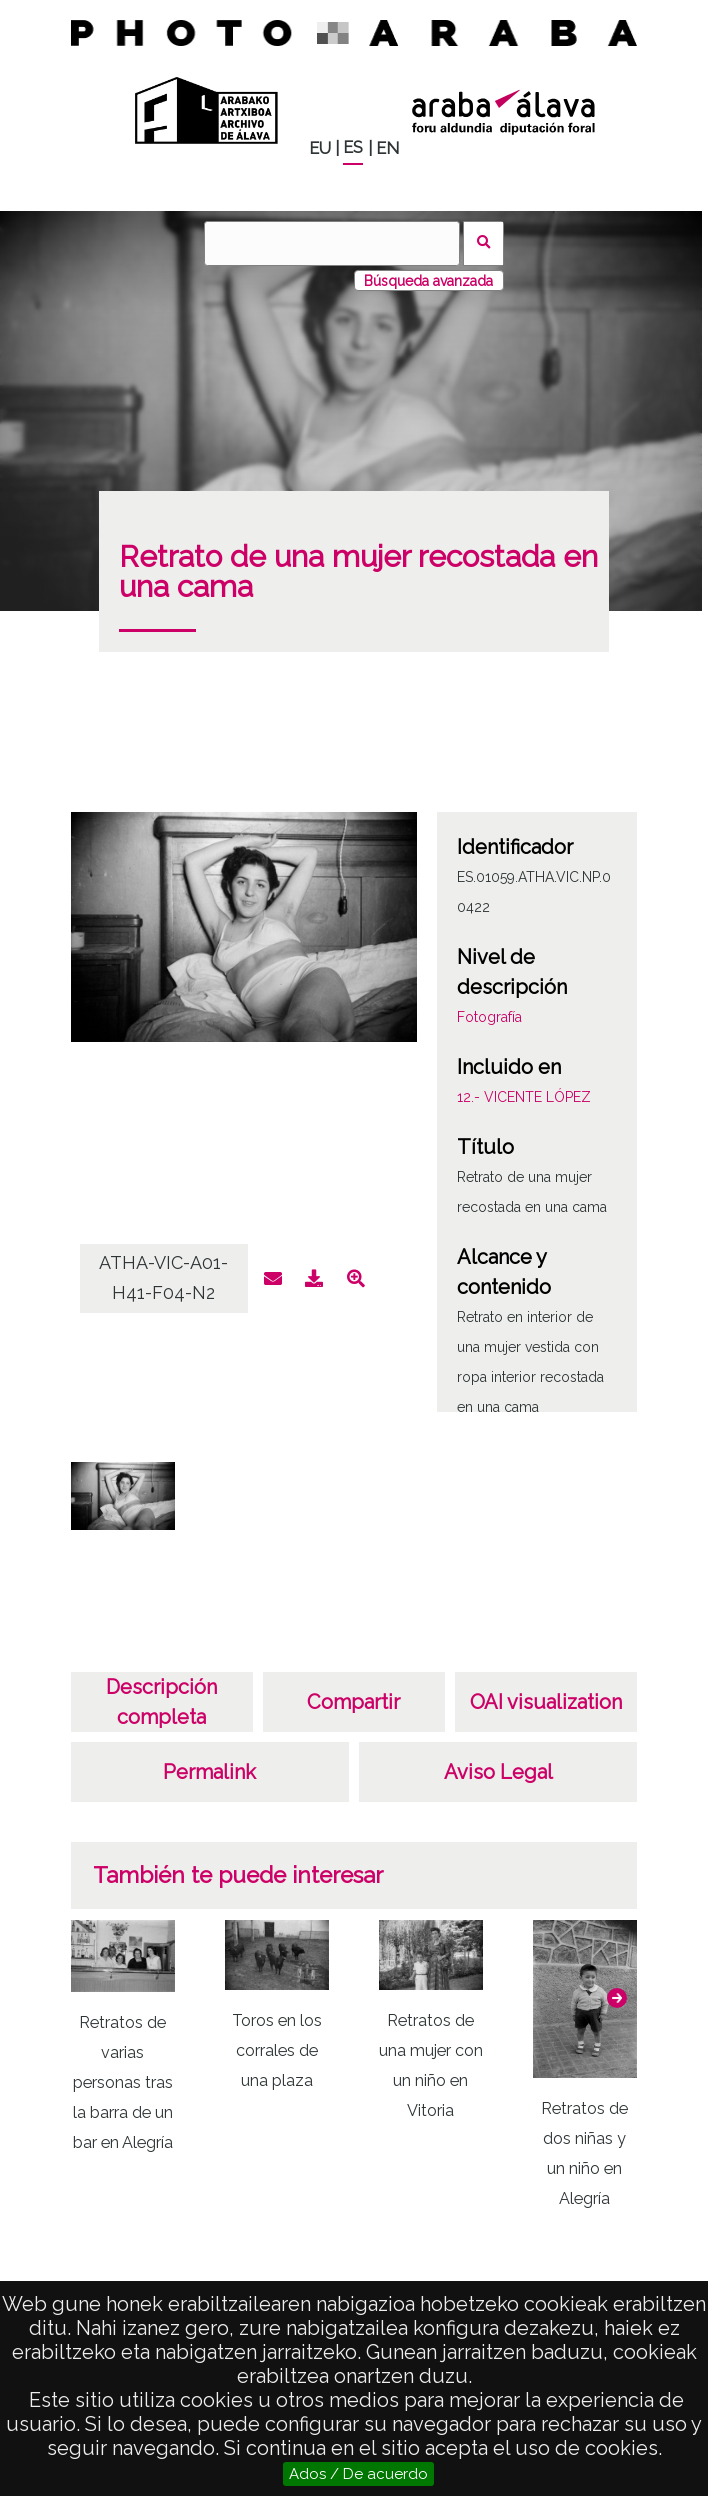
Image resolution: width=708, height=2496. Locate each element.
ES (353, 147)
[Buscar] (332, 243)
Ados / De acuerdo (358, 2474)
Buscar (483, 243)
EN (387, 148)
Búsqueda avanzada (428, 281)
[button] (617, 1998)
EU (320, 148)
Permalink (209, 1772)
